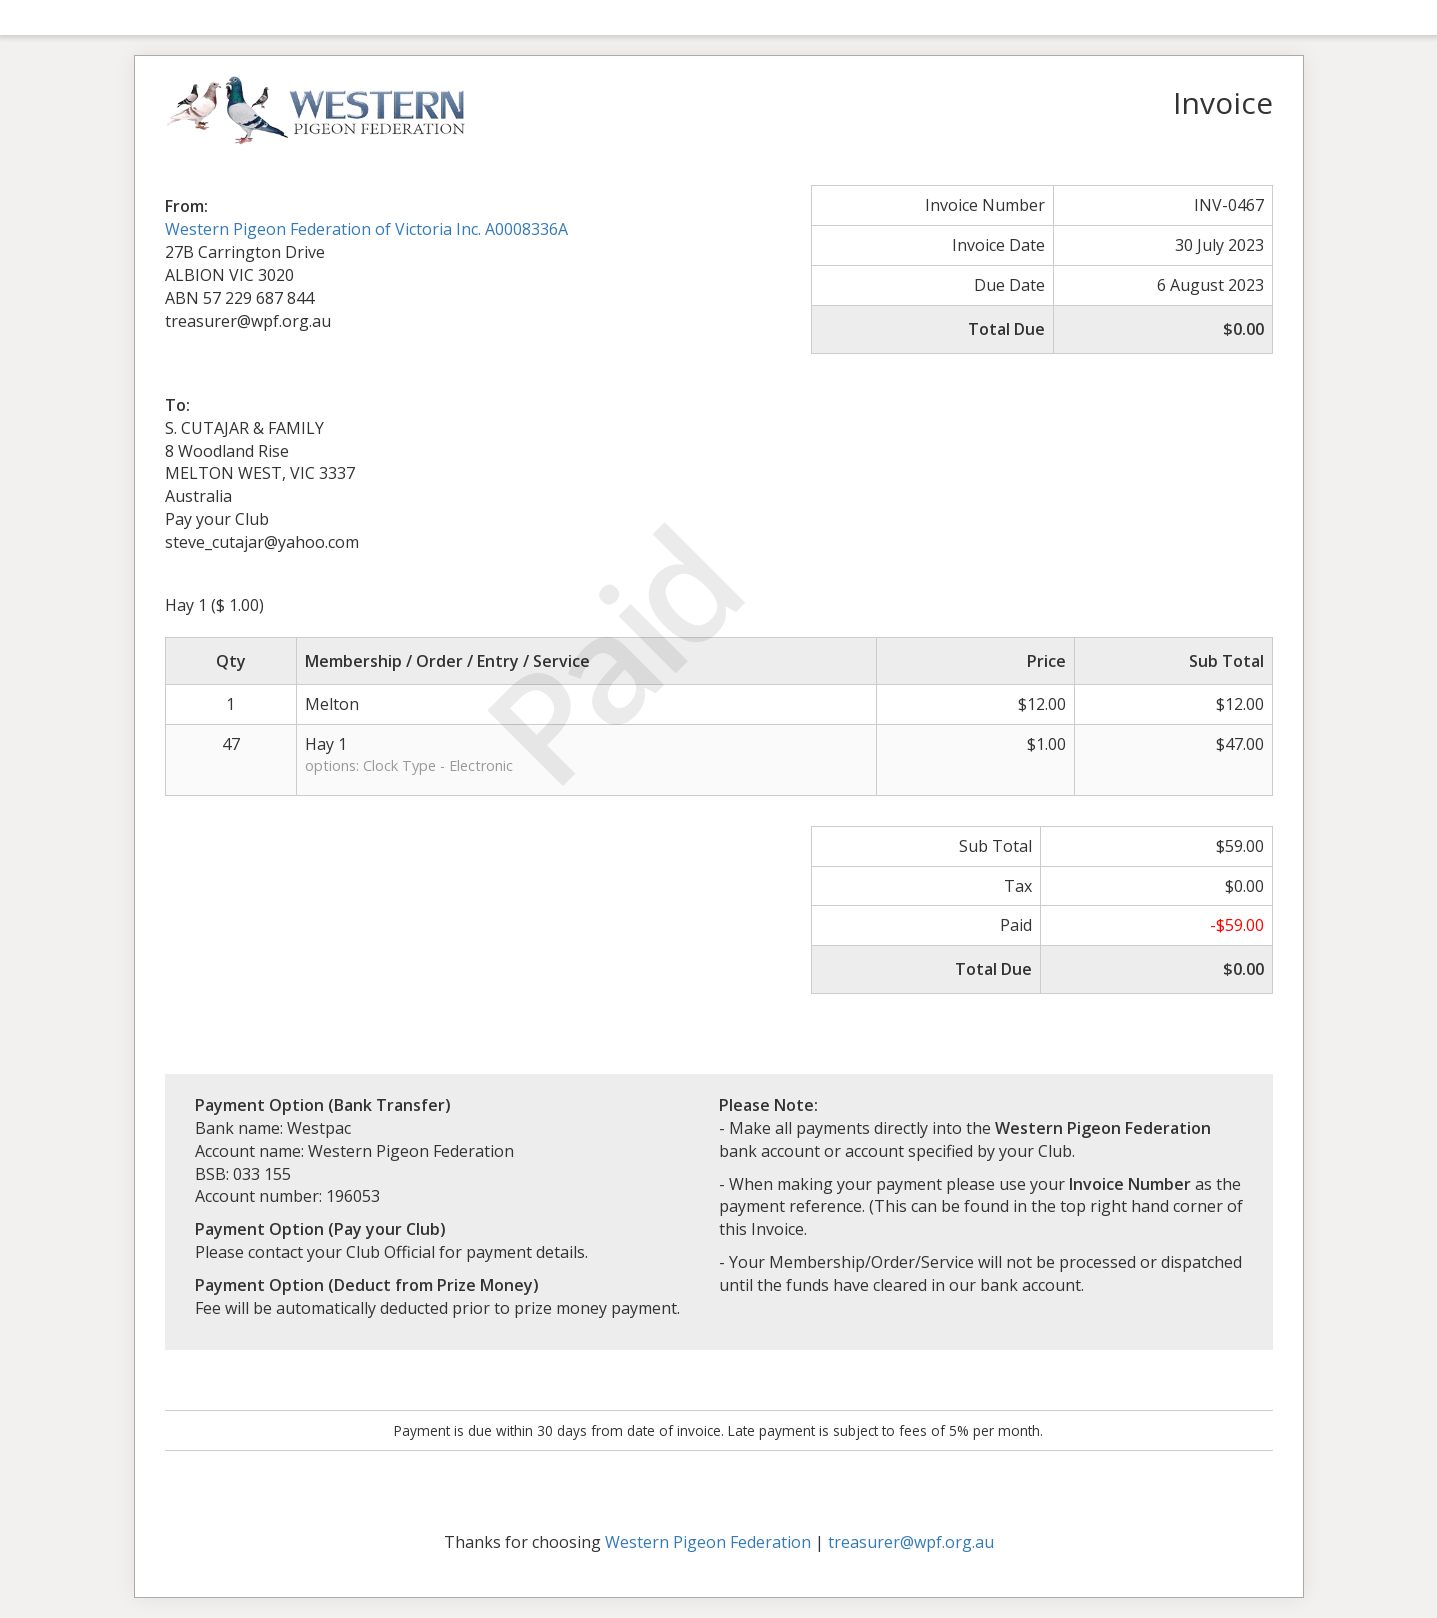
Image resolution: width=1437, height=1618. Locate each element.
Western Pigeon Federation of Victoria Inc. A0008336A (366, 229)
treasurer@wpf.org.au (911, 1542)
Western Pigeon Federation (708, 1542)
